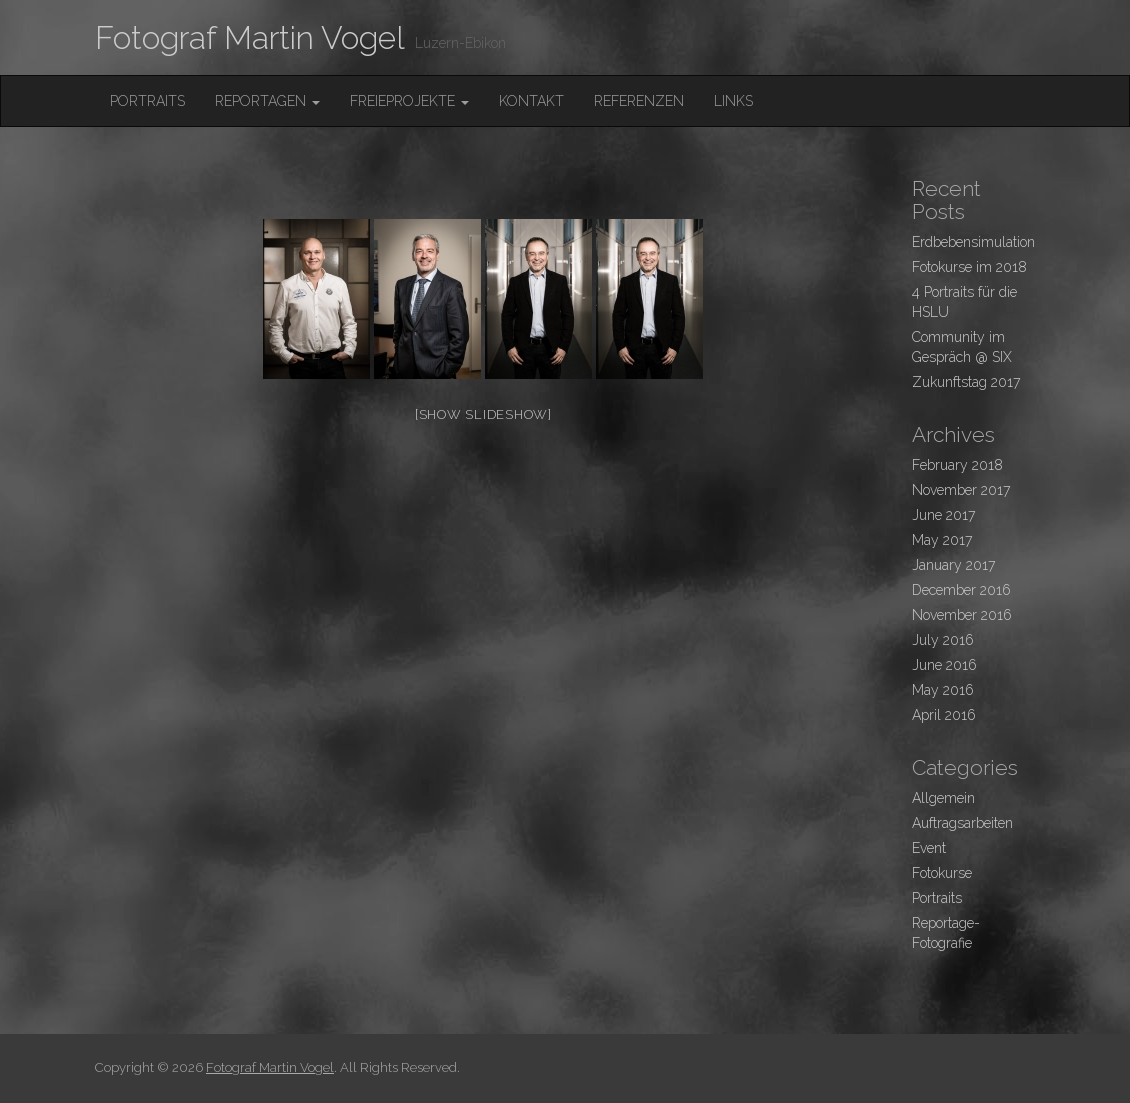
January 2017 (953, 565)
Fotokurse (942, 873)
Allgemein (943, 798)
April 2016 (944, 715)
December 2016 (961, 590)
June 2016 (944, 665)
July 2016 (943, 640)
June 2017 (943, 515)
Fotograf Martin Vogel (250, 37)
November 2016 (962, 615)
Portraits (147, 101)
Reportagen (267, 101)
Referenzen (639, 101)
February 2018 (957, 465)
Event (929, 848)
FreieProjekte (409, 101)
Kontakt (531, 101)
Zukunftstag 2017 (966, 382)
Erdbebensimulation (973, 242)
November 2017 (961, 490)
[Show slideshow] (483, 414)
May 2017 (942, 540)
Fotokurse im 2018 (969, 267)
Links (733, 101)
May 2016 (943, 690)
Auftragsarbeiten (962, 823)
